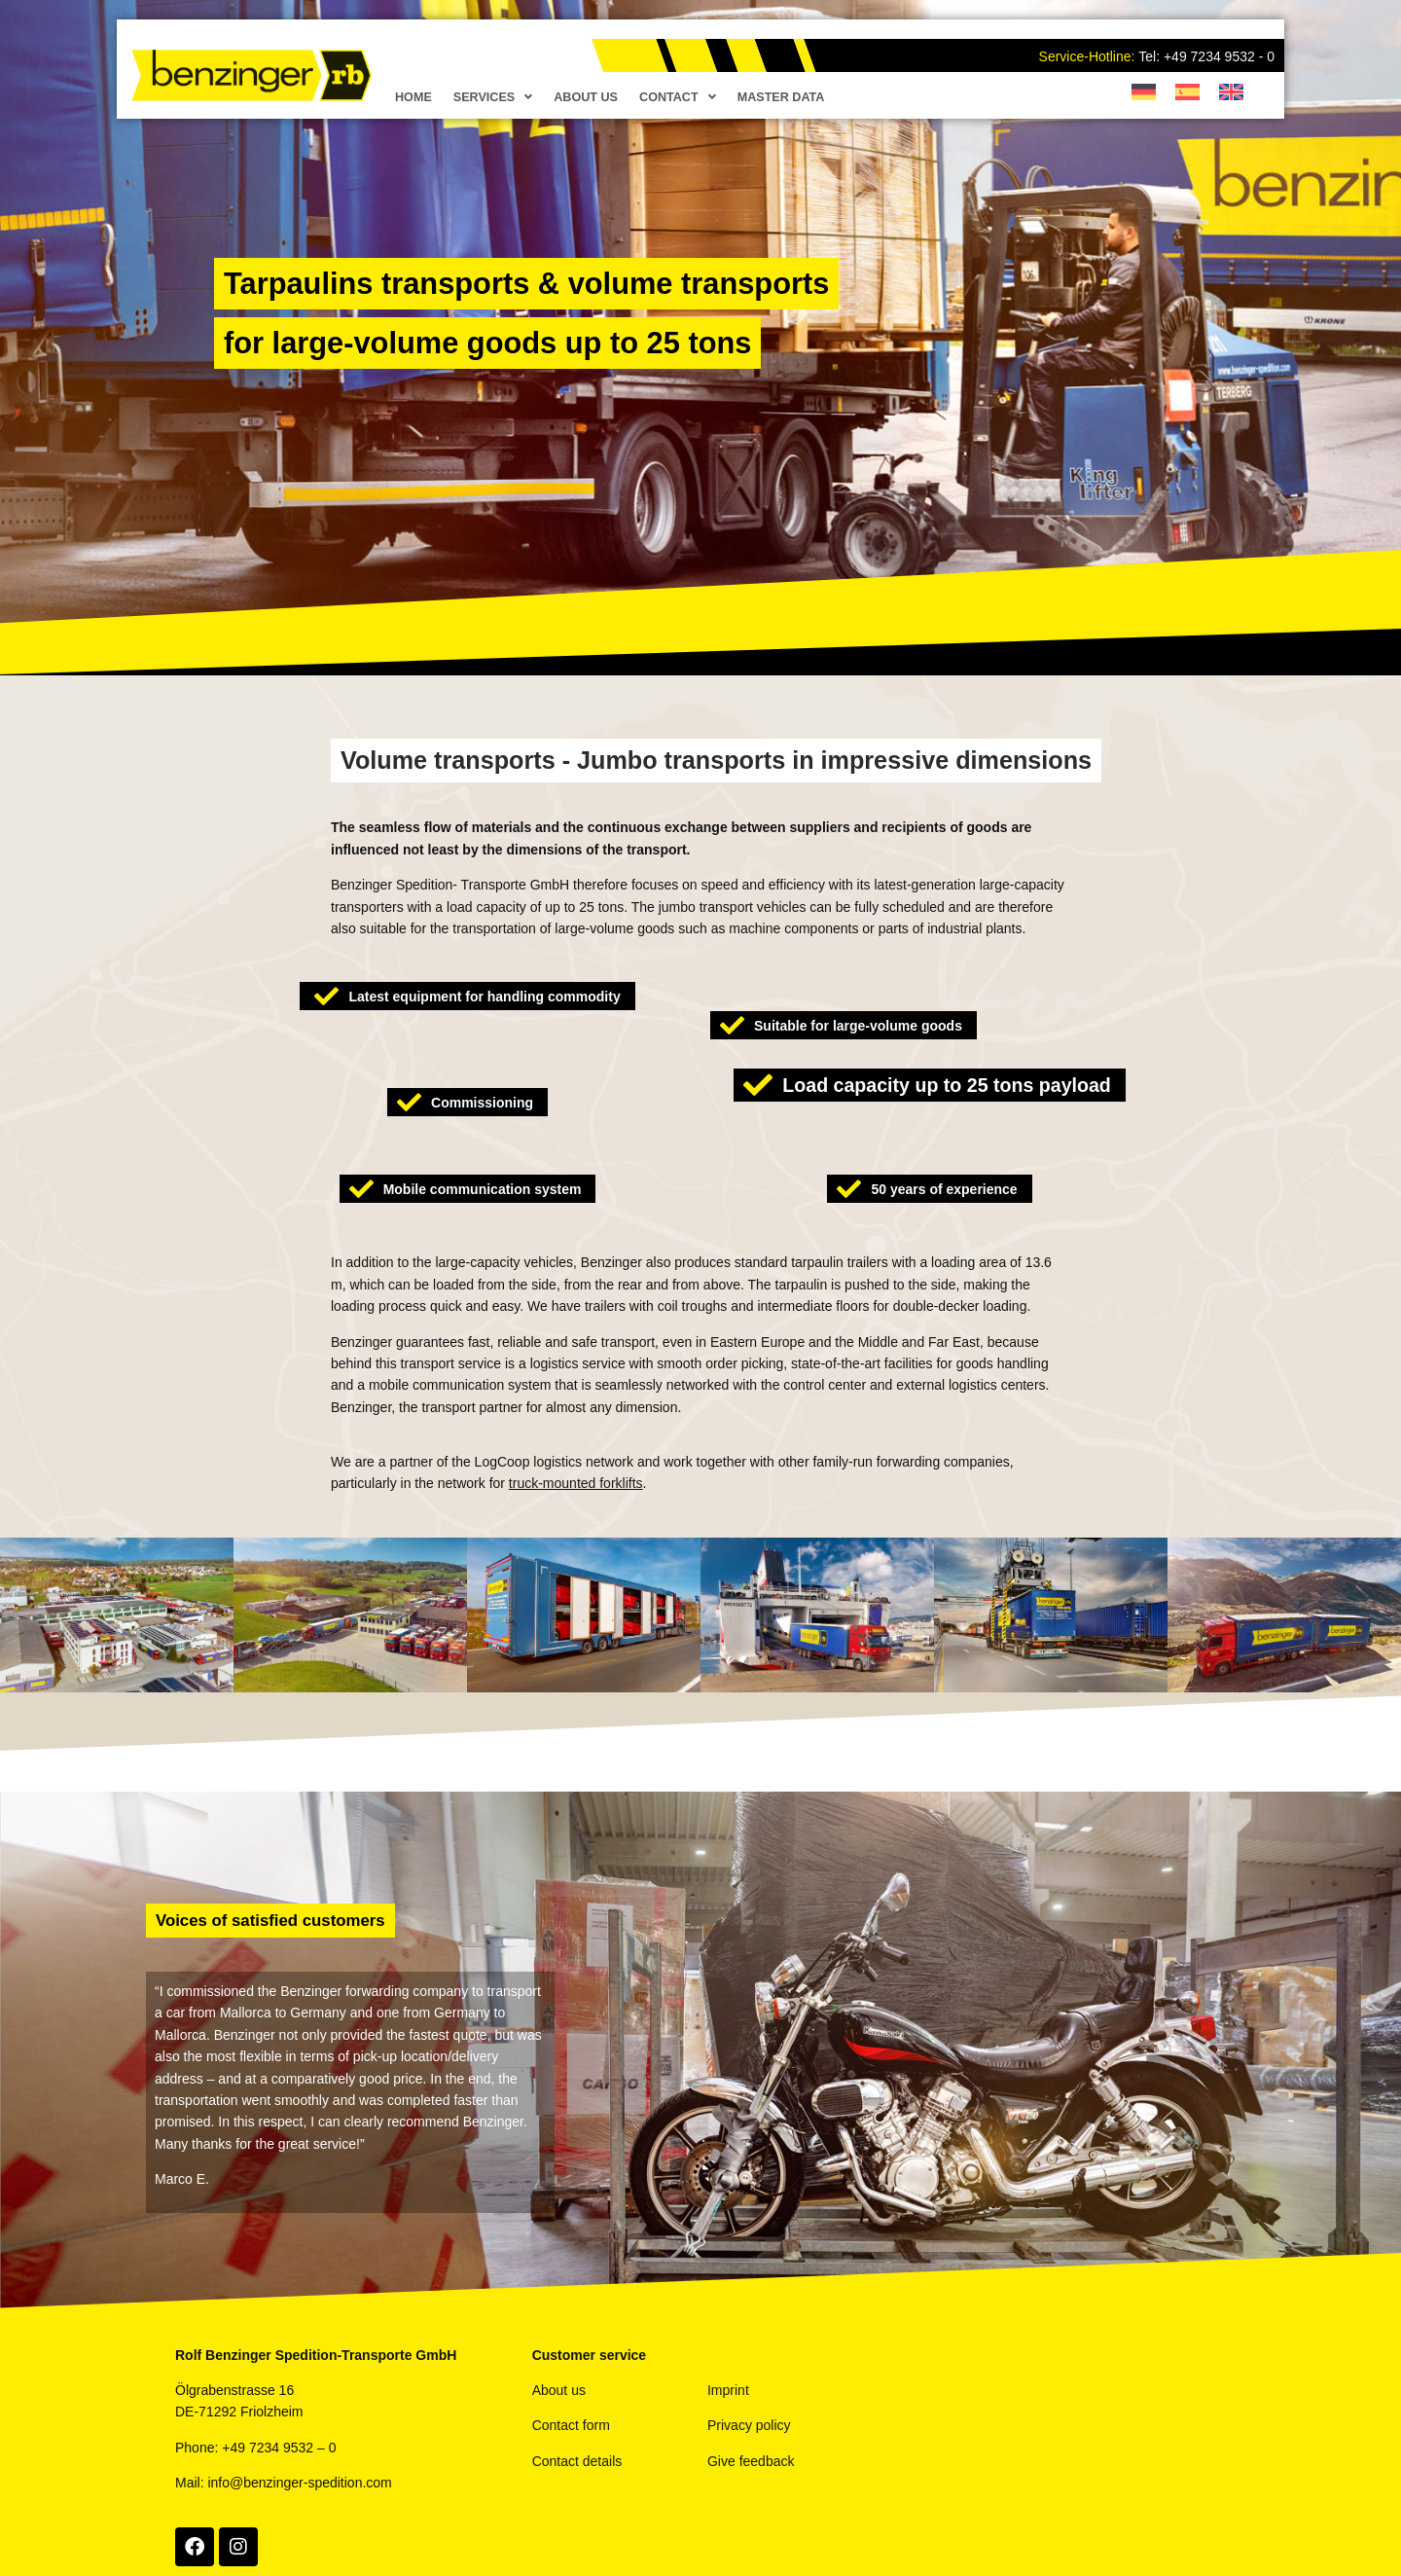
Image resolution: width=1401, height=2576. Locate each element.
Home (413, 97)
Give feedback (751, 2461)
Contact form (571, 2425)
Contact (677, 97)
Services (492, 97)
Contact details (577, 2461)
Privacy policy (749, 2425)
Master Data (781, 97)
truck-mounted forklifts (576, 1483)
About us (586, 97)
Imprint (728, 2390)
